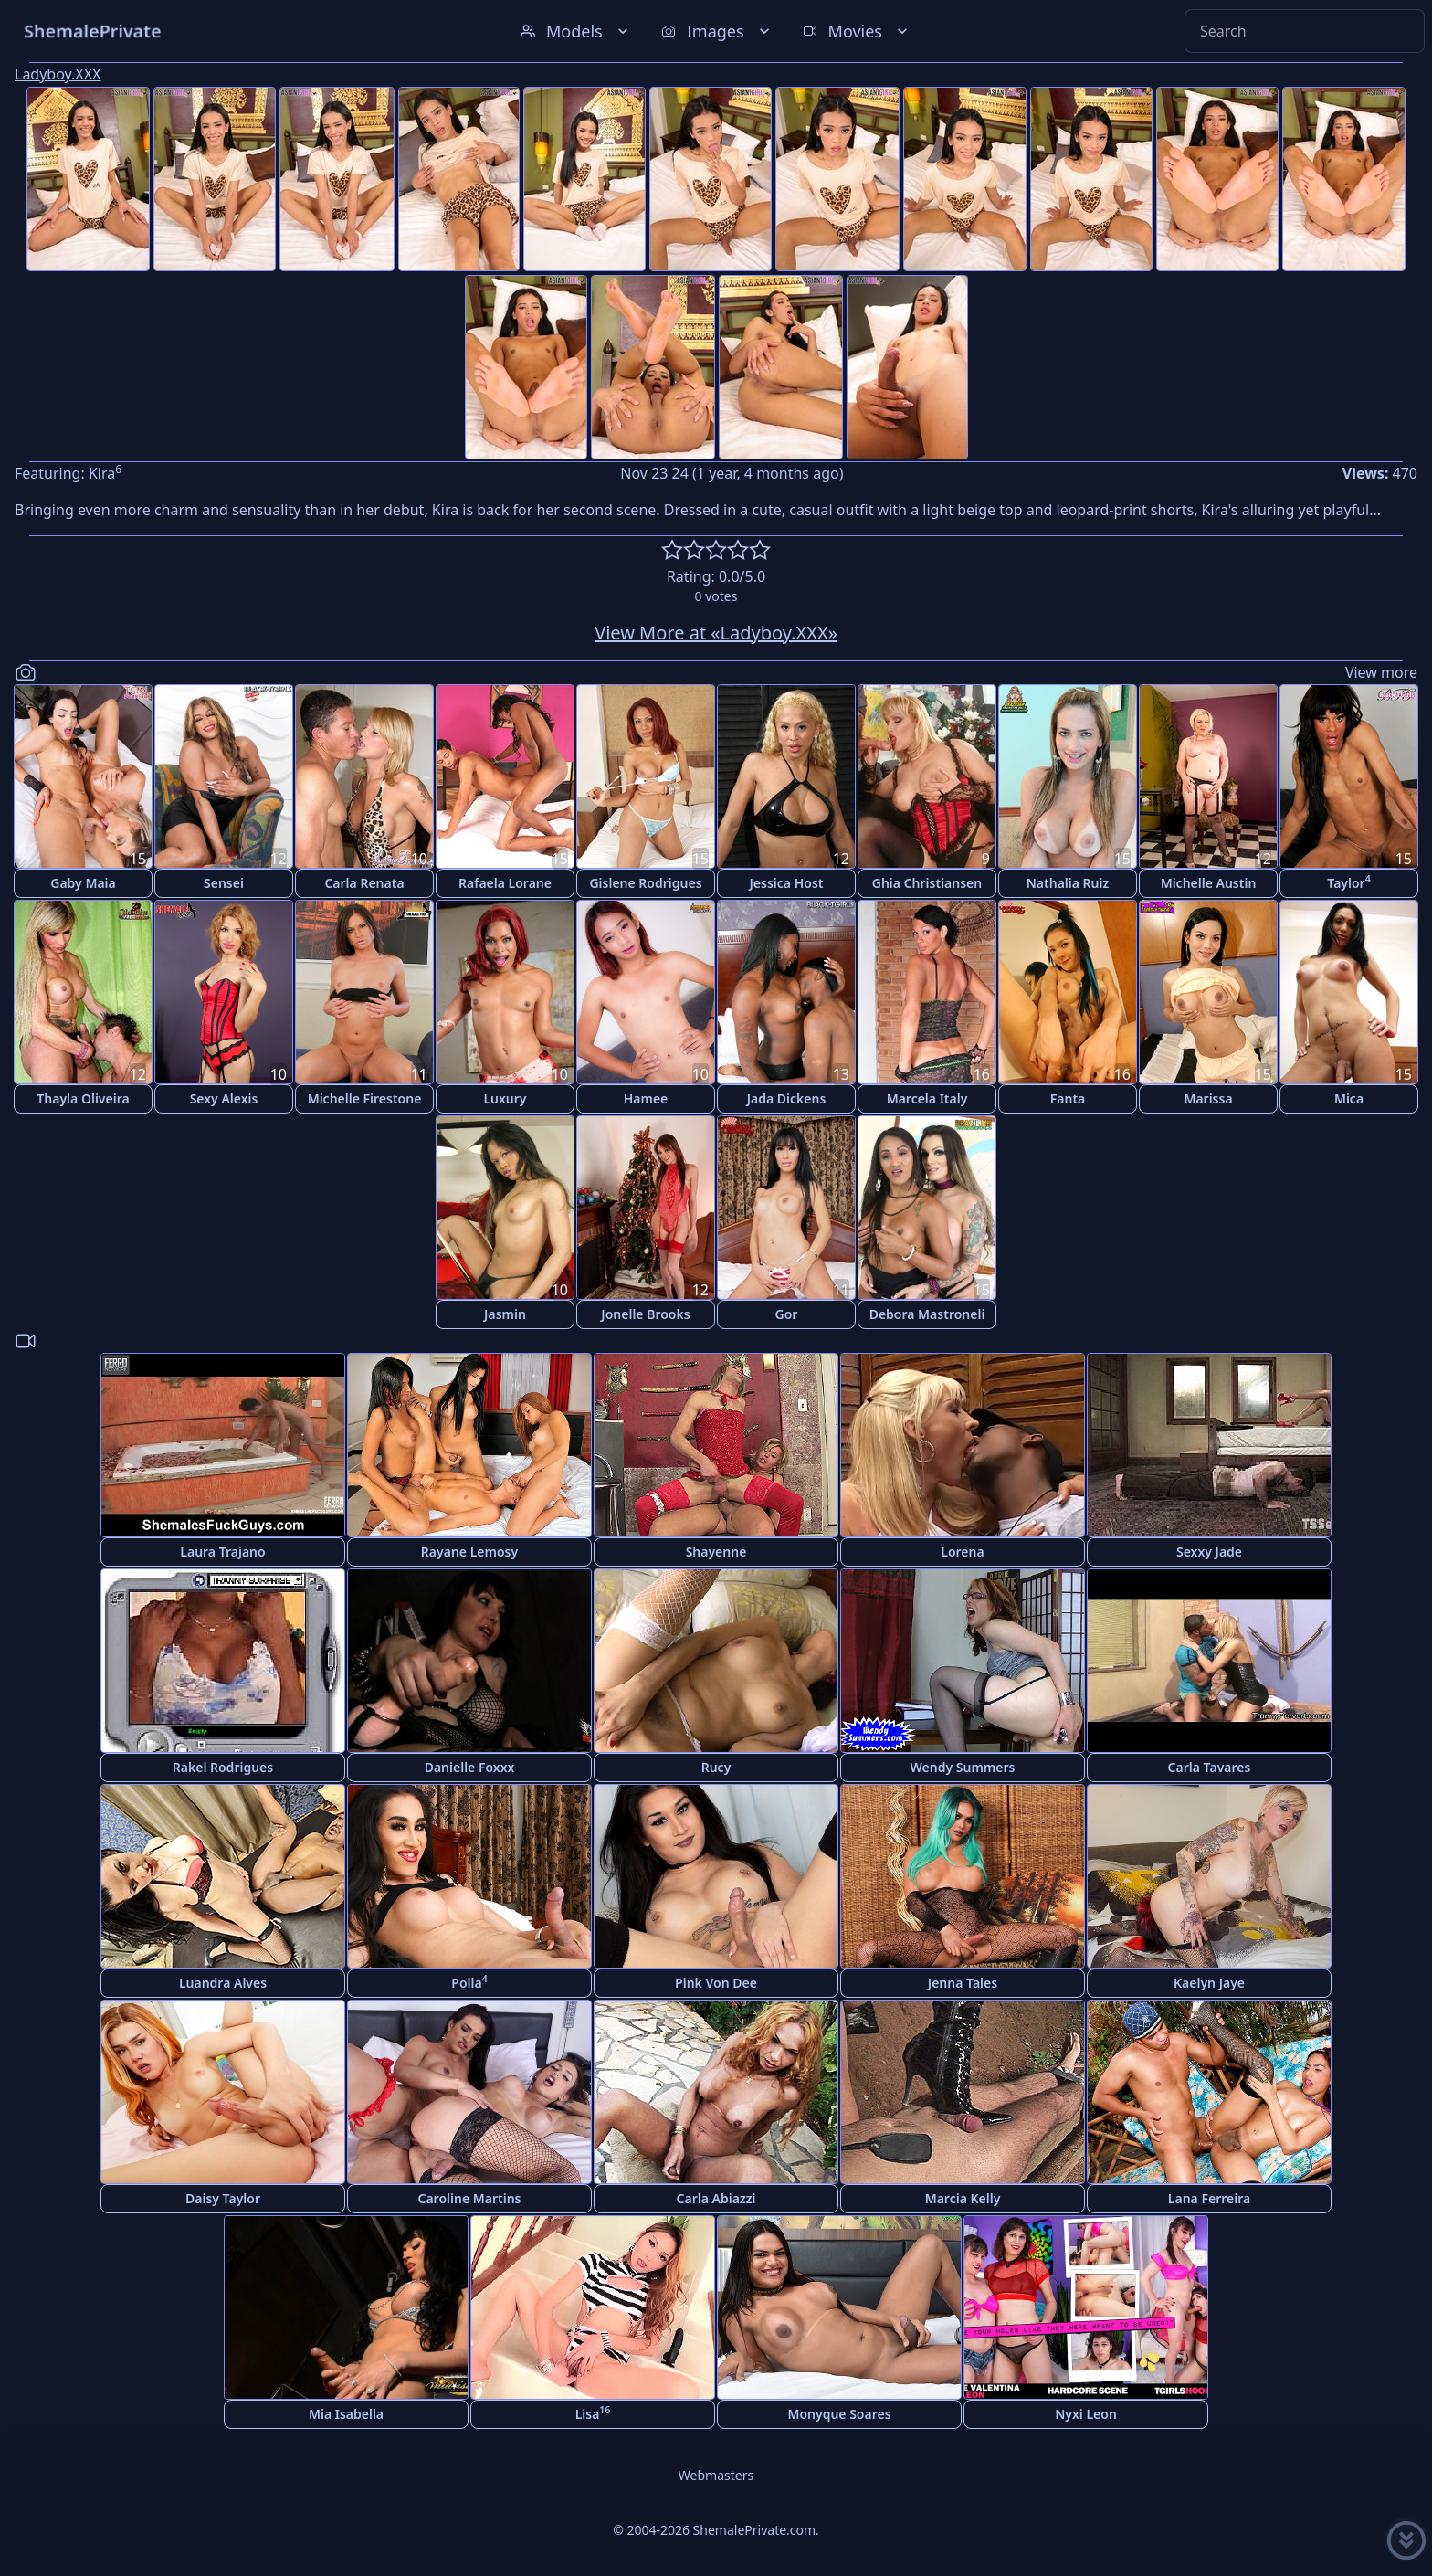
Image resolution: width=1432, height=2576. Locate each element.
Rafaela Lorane (505, 883)
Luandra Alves (223, 1982)
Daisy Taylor (222, 2198)
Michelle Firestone (365, 1098)
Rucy (716, 1767)
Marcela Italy (927, 1098)
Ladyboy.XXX (58, 74)
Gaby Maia (83, 883)
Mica (1349, 1098)
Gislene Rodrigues (645, 883)
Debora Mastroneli (927, 1314)
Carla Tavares (1209, 1767)
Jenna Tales (962, 1982)
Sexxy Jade (1209, 1551)
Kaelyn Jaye (1209, 1982)
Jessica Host (787, 883)
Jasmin (505, 1314)
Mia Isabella (346, 2414)
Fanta (1068, 1098)
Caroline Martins (469, 2198)
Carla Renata (364, 883)
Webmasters (716, 2475)
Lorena (962, 1551)
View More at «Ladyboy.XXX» (716, 632)
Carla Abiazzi (716, 2198)
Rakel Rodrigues (223, 1767)
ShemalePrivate (93, 30)
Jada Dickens (787, 1098)
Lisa (593, 2413)
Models (576, 31)
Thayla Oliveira (83, 1098)
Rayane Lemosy (469, 1551)
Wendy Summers (963, 1767)
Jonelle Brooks (645, 1314)
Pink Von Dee (716, 1982)
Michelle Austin (1209, 883)
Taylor (1348, 882)
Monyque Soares (838, 2414)
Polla (469, 1981)
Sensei (224, 883)
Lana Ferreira (1209, 2198)
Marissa (1208, 1098)
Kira (105, 473)
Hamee (646, 1098)
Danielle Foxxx (470, 1767)
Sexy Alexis (224, 1098)
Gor (786, 1314)
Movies (857, 31)
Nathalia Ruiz (1068, 883)
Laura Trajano (222, 1551)
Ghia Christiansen (927, 883)
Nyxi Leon (1086, 2414)
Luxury (504, 1098)
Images (717, 31)
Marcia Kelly (963, 2198)
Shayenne (716, 1551)
